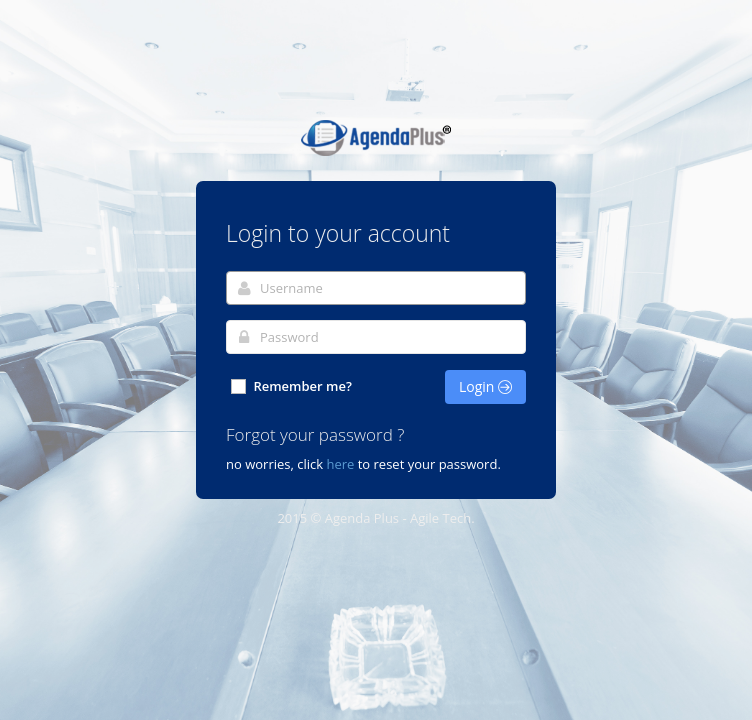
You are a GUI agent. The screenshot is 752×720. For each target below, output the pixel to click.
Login (485, 386)
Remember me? (290, 386)
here (340, 464)
